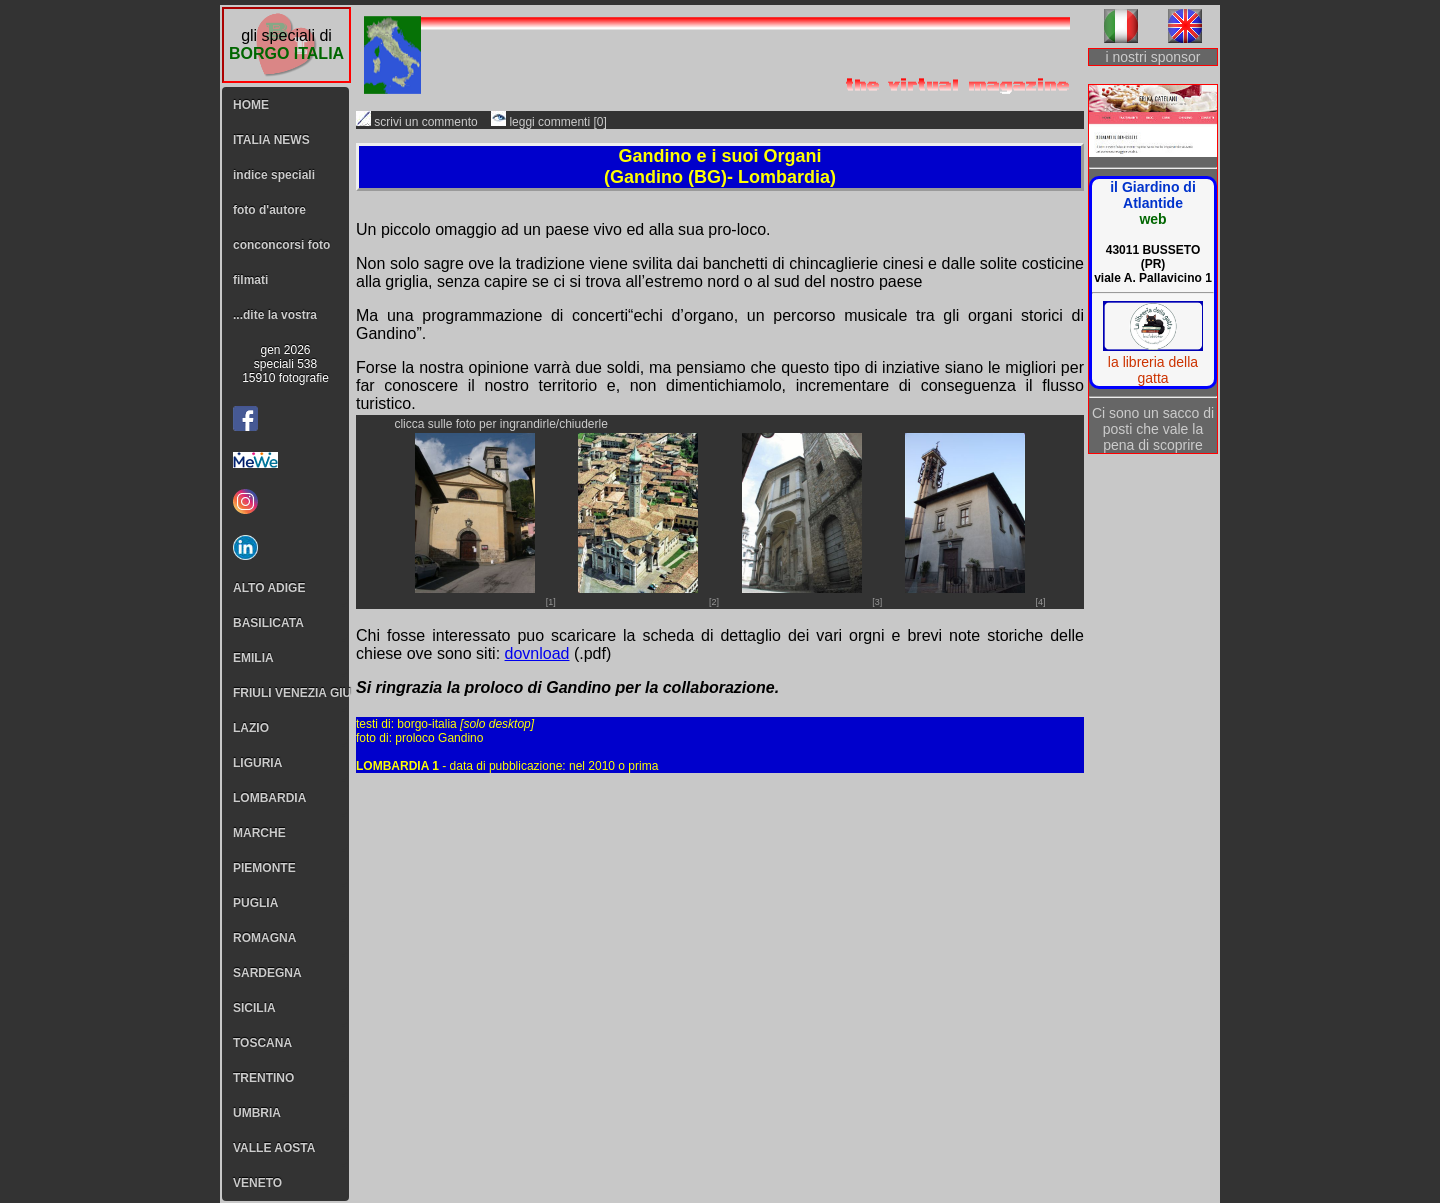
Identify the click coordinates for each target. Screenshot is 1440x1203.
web (1152, 219)
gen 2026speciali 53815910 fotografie (285, 364)
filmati (250, 280)
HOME (251, 105)
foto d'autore (269, 210)
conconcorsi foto (281, 245)
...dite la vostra (275, 315)
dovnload (537, 653)
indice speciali (274, 175)
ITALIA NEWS (271, 140)
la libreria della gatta (1153, 370)
